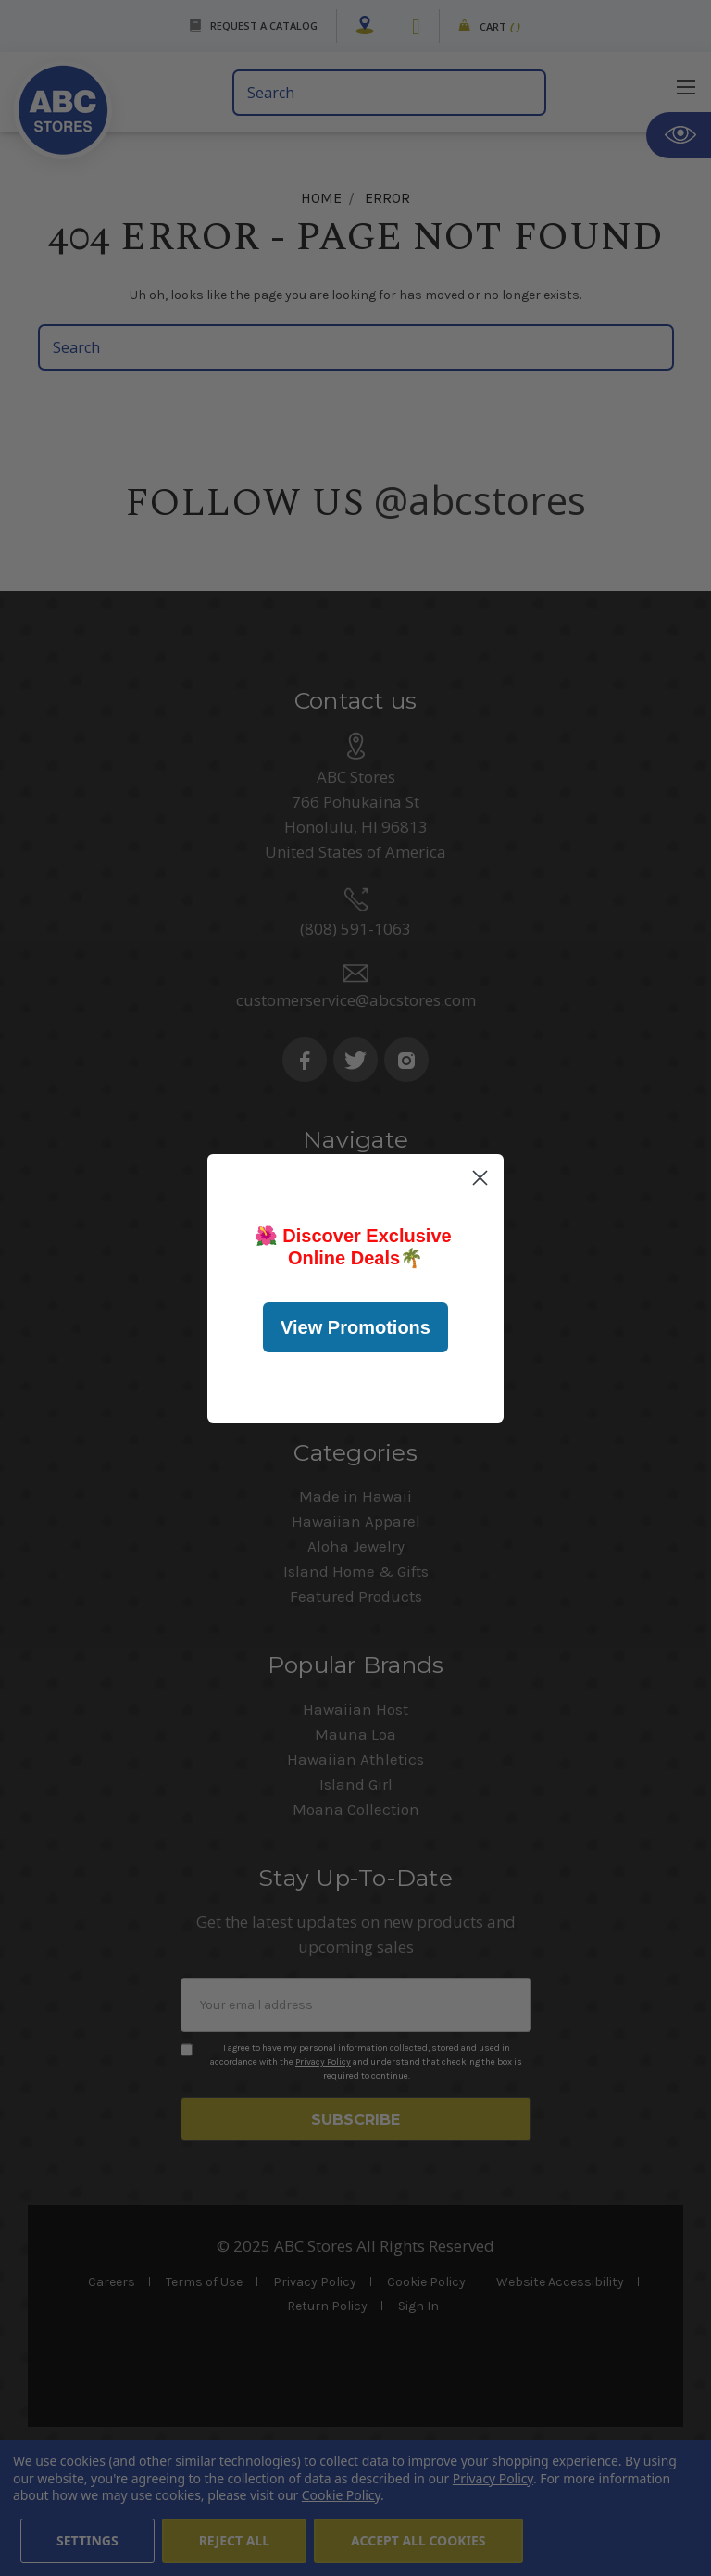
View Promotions (355, 1327)
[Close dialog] (480, 1178)
